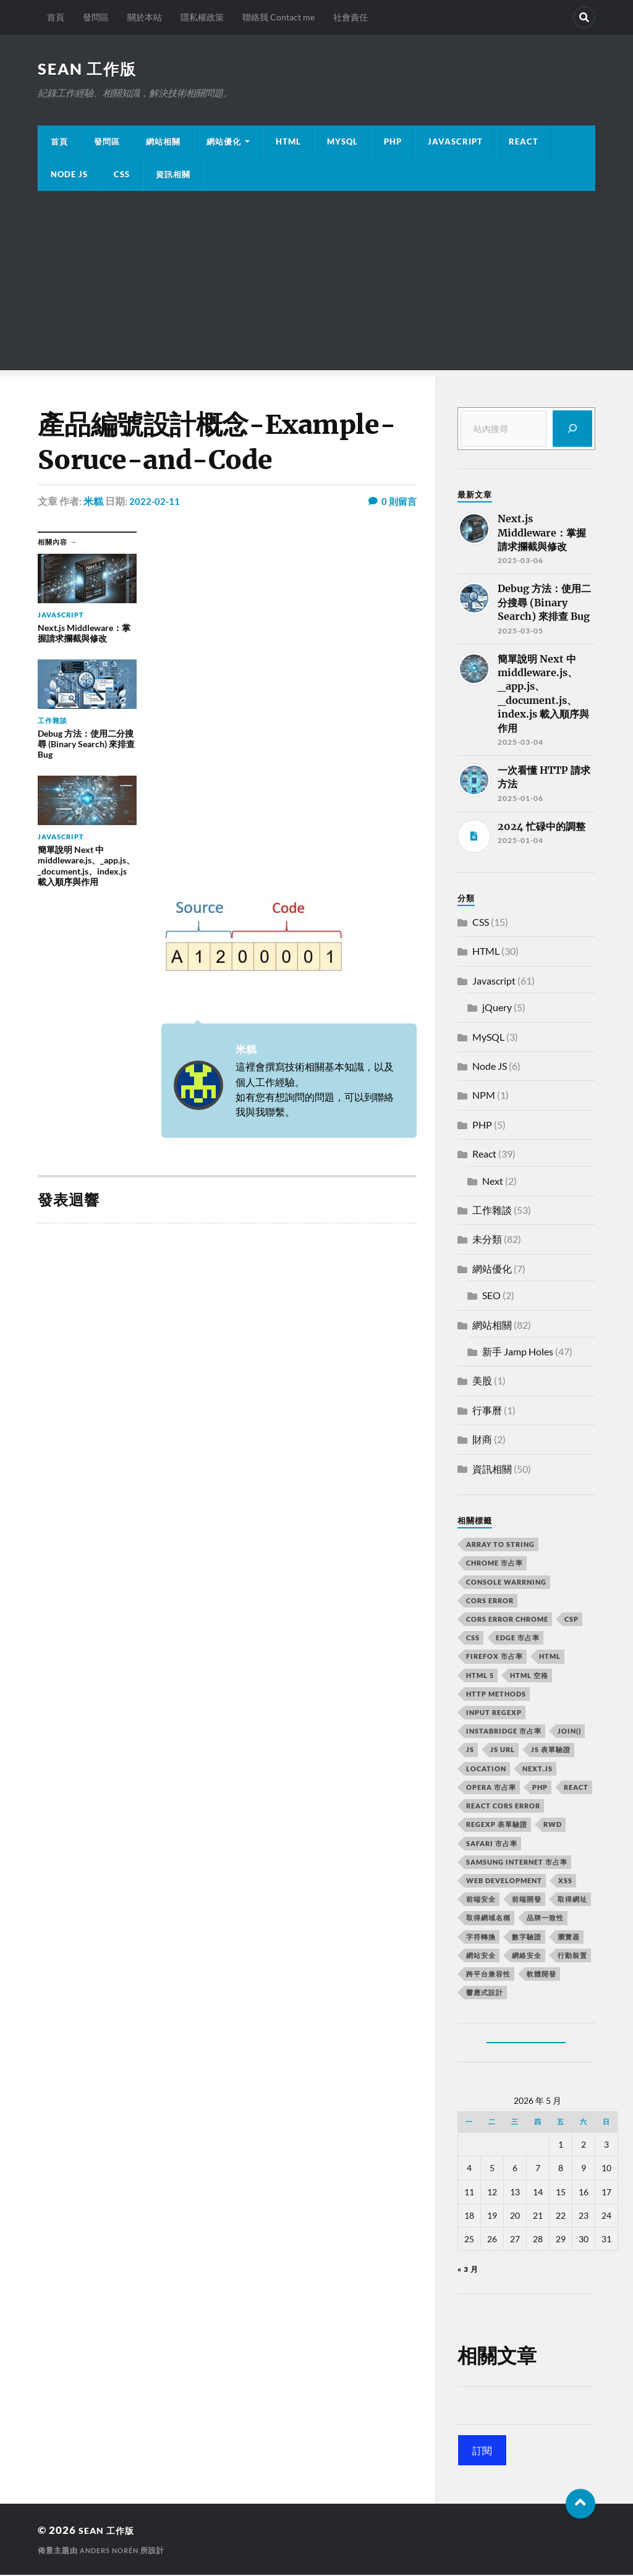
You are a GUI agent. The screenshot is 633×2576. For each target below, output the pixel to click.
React (523, 143)
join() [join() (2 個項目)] (569, 1732)
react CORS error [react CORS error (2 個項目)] (503, 1807)
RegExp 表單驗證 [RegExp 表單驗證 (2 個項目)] (496, 1825)
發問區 (96, 17)
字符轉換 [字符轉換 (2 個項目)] (481, 1938)
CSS (122, 175)
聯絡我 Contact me (278, 17)
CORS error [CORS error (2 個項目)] (490, 1602)
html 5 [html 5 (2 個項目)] (480, 1676)
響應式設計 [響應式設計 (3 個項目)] (484, 1993)
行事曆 (487, 1411)
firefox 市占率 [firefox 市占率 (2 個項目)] (494, 1657)
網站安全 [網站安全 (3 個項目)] (481, 1956)
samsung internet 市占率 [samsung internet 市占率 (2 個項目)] (516, 1863)
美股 (482, 1382)
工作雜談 (492, 1211)
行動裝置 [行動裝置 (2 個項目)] (572, 1956)
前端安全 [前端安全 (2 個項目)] (481, 1900)
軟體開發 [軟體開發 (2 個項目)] (541, 1975)
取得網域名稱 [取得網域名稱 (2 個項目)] (488, 1919)
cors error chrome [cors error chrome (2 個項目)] (507, 1620)
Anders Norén (112, 2551)
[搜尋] (572, 430)
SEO (491, 1296)
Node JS (69, 175)
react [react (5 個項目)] (576, 1788)
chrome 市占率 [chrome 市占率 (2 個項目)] (494, 1564)
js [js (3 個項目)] (470, 1751)
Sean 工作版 (89, 69)
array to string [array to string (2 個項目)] (500, 1545)
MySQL (342, 143)
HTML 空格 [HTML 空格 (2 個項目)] (529, 1676)
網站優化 (223, 143)
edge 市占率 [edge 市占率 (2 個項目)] (518, 1639)
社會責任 (350, 17)
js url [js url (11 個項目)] (502, 1751)
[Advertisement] (316, 284)
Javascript (494, 982)
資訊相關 (173, 175)
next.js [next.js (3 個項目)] (537, 1770)
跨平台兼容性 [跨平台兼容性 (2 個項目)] (488, 1975)
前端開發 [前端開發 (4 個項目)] (527, 1900)
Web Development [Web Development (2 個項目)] (504, 1882)
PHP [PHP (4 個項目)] (540, 1788)
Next (492, 1182)
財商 (482, 1440)
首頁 (55, 17)
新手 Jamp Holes (517, 1352)
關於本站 (144, 17)
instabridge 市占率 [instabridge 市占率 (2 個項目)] (504, 1732)
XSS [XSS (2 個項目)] (565, 1882)
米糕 (93, 502)
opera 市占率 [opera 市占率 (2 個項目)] (491, 1788)
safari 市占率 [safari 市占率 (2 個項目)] (491, 1845)
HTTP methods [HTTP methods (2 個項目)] (496, 1695)
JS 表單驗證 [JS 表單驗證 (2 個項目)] (551, 1751)
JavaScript (455, 143)
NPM (483, 1096)
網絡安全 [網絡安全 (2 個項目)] (527, 1956)
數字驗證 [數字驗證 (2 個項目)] (527, 1938)
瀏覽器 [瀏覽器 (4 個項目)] (569, 1938)
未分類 (487, 1240)
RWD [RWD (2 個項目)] (552, 1825)
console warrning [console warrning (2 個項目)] (506, 1583)
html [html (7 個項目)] (550, 1657)
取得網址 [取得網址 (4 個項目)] (572, 1900)
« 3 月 (467, 2270)
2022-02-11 (155, 502)
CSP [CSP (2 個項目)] (571, 1620)
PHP (393, 143)
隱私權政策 (202, 17)
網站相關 (163, 143)
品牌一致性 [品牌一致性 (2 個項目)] (545, 1919)
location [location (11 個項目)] (486, 1770)
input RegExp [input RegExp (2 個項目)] (494, 1714)
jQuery (497, 1008)
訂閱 (482, 2451)
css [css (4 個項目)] (473, 1639)
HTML (288, 143)
